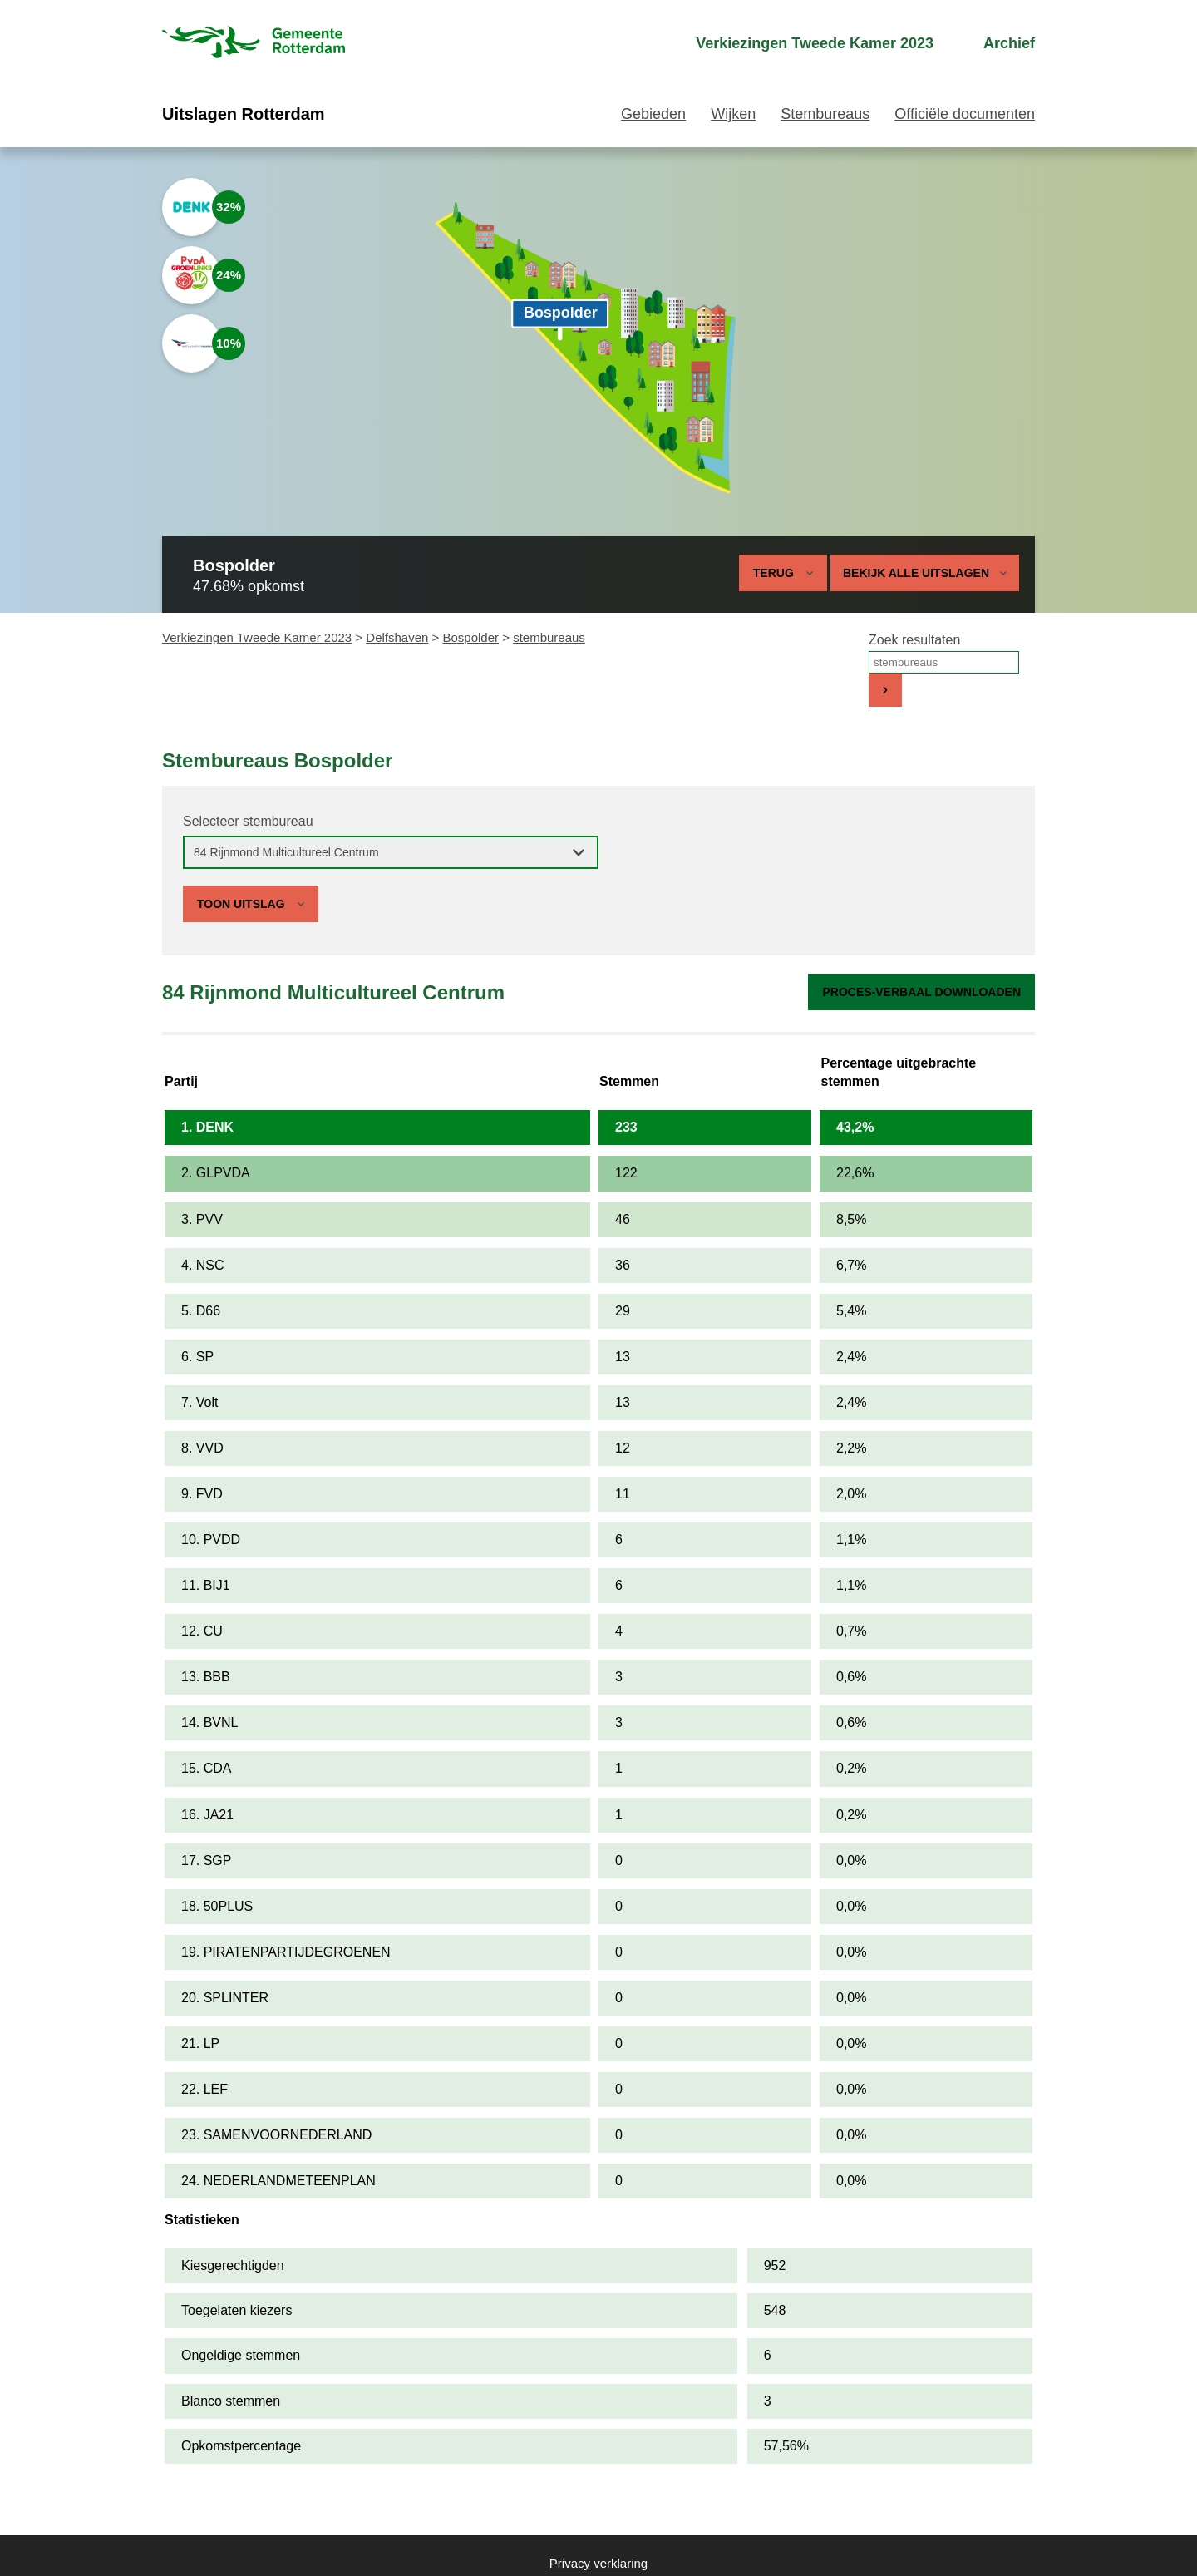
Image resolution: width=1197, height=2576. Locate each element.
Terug (773, 573)
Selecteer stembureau (248, 821)
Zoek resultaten (914, 640)
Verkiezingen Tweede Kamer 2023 (257, 637)
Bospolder (470, 637)
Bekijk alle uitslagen (925, 573)
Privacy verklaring (598, 2563)
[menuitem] (800, 43)
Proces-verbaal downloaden (921, 992)
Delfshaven (397, 637)
